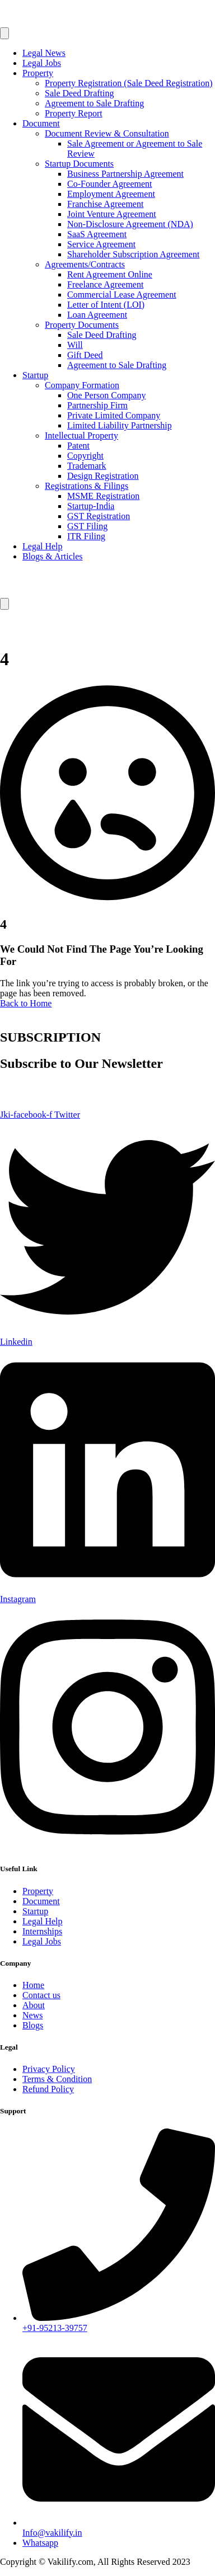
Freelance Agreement (105, 284)
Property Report (73, 113)
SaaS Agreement (97, 234)
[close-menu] (4, 604)
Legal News (44, 53)
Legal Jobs (41, 63)
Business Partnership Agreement (125, 173)
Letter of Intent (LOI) (105, 304)
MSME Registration (103, 496)
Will (75, 345)
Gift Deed (85, 355)
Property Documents (82, 324)
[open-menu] (4, 33)
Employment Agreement (111, 194)
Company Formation (82, 385)
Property (37, 73)
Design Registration (103, 476)
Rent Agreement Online (109, 274)
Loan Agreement (97, 314)
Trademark (86, 465)
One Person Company (106, 395)
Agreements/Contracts (85, 264)
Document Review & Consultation (107, 133)
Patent (78, 445)
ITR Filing (86, 536)
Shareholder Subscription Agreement (133, 254)
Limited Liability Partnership (119, 425)
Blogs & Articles (52, 556)
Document (41, 123)
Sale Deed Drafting (79, 93)
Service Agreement (101, 244)
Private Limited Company (113, 415)
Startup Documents (79, 163)
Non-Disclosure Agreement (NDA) (130, 224)
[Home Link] (44, 592)
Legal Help (42, 546)
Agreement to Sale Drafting (94, 103)
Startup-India (90, 506)
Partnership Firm (97, 405)
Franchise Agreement (105, 204)
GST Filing (87, 526)
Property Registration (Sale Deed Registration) (128, 83)
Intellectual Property (81, 435)
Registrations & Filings (86, 486)
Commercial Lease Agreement (121, 294)
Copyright (85, 455)
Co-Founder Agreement (109, 184)
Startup (35, 375)
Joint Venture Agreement (111, 214)
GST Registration (98, 516)
